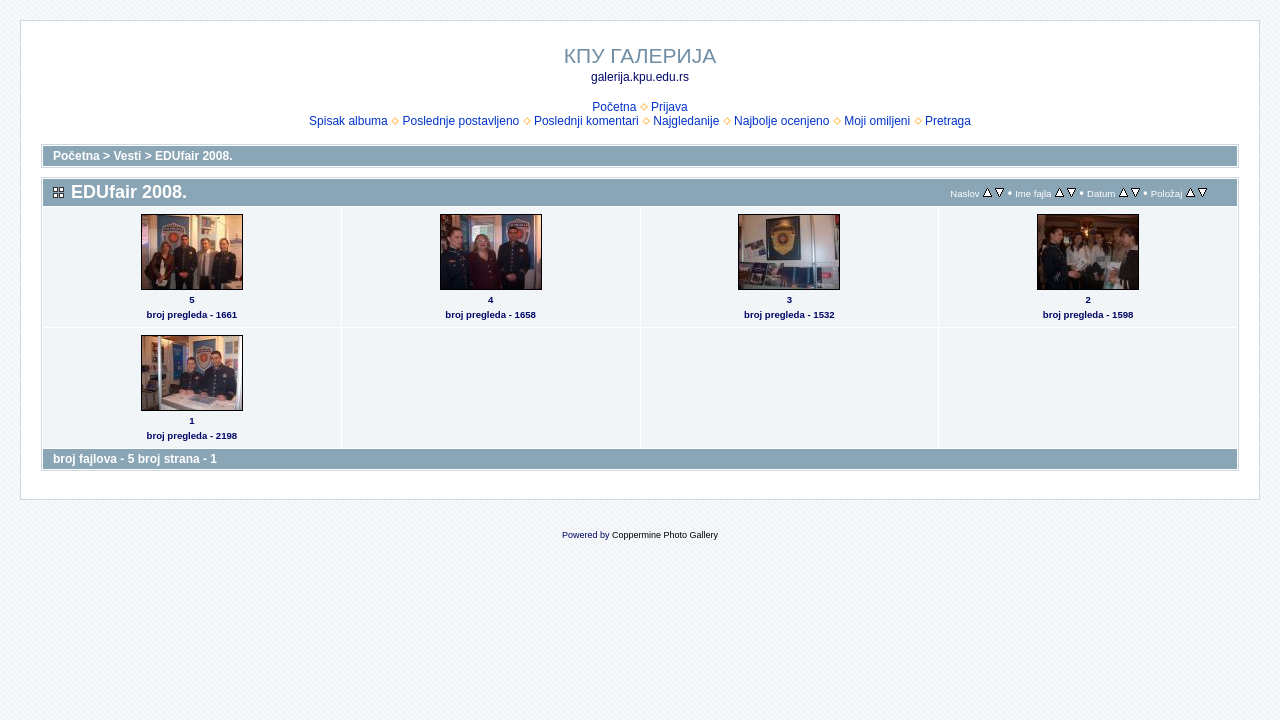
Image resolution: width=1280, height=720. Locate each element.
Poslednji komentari (586, 121)
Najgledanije (686, 121)
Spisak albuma (348, 121)
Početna (614, 107)
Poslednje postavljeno (460, 121)
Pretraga (948, 121)
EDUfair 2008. (193, 156)
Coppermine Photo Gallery (665, 535)
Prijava (669, 107)
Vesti (127, 156)
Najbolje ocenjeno (781, 121)
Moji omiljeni (877, 121)
